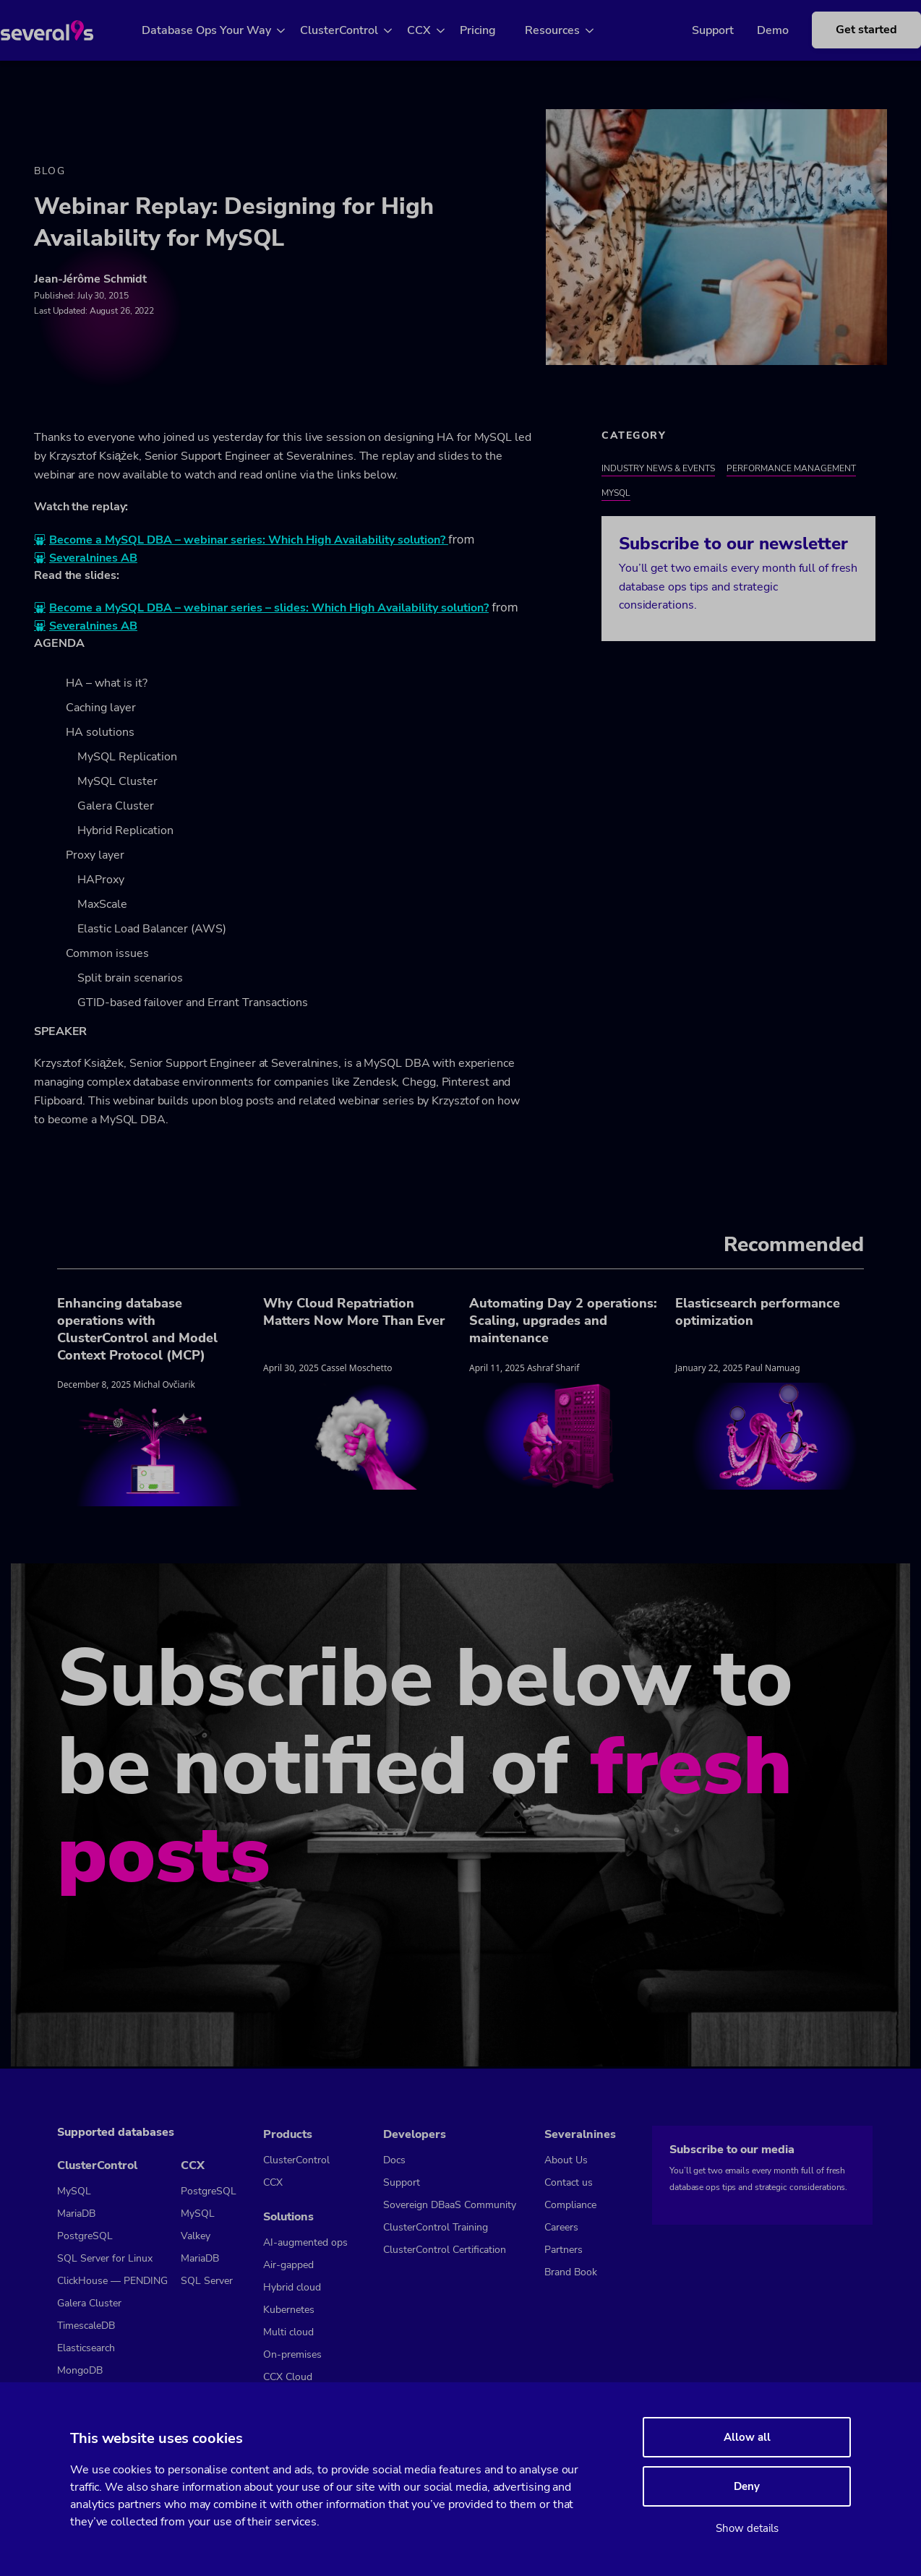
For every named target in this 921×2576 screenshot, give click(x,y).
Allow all (747, 2437)
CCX (436, 30)
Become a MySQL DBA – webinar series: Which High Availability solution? (248, 542)
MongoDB (80, 2370)
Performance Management (791, 470)
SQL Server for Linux (105, 2258)
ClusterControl (356, 30)
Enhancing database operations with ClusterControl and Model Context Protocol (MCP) (137, 1330)
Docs (394, 2160)
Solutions (288, 2217)
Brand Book (570, 2272)
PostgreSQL (85, 2236)
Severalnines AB (93, 560)
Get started (844, 30)
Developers (414, 2134)
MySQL (615, 494)
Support (691, 30)
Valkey (195, 2236)
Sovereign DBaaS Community (449, 2205)
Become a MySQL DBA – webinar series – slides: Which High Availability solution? (269, 610)
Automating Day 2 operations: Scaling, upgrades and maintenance (563, 1322)
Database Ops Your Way (223, 30)
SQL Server (207, 2281)
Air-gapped (288, 2265)
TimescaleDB (86, 2325)
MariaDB (76, 2213)
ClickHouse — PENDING (112, 2281)
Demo (751, 30)
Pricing (495, 30)
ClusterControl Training (435, 2227)
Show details (747, 2528)
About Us (566, 2160)
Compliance (570, 2205)
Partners (563, 2250)
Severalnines (580, 2134)
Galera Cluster (89, 2303)
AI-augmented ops (305, 2242)
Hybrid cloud (292, 2287)
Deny (747, 2486)
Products (287, 2134)
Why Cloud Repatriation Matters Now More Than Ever (354, 1313)
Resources (569, 30)
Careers (561, 2227)
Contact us (568, 2182)
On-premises (292, 2354)
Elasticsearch (86, 2348)
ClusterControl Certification (444, 2250)
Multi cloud (288, 2332)
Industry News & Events (658, 470)
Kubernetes (288, 2310)
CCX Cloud (287, 2377)
